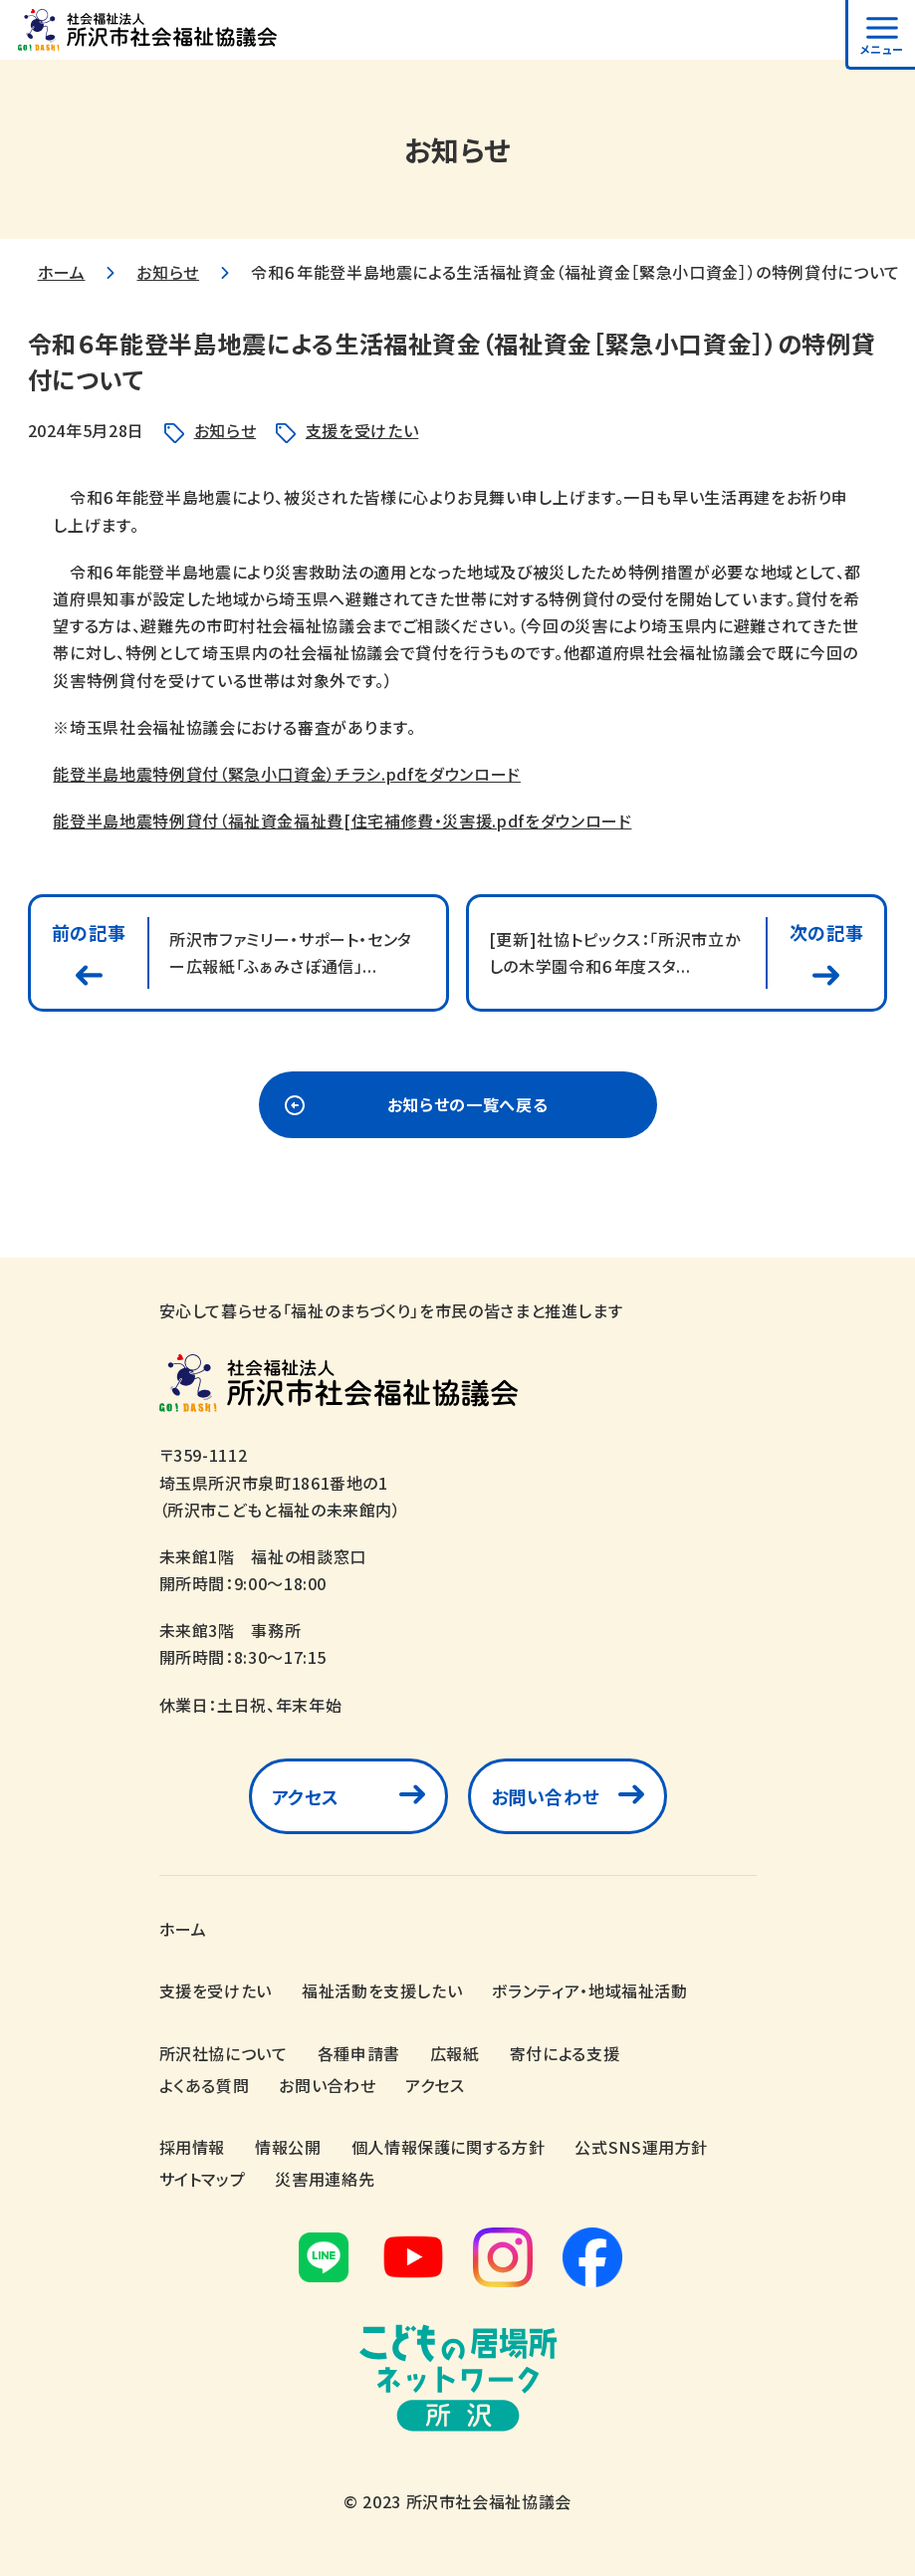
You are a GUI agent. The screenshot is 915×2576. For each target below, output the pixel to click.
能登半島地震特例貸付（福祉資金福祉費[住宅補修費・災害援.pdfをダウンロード (342, 820)
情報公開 (288, 2147)
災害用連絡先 (324, 2179)
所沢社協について (223, 2053)
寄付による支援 (564, 2053)
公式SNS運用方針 (641, 2147)
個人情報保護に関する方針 (448, 2147)
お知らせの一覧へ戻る (467, 1105)
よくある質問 (204, 2085)
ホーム (62, 272)
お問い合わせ (545, 1797)
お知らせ (167, 272)
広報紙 (455, 2053)
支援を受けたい (362, 430)
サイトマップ (202, 2179)
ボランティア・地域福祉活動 (589, 1991)
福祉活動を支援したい (382, 1991)
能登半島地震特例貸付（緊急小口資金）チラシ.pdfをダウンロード (286, 774)
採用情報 (192, 2147)
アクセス (306, 1797)
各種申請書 (359, 2053)
